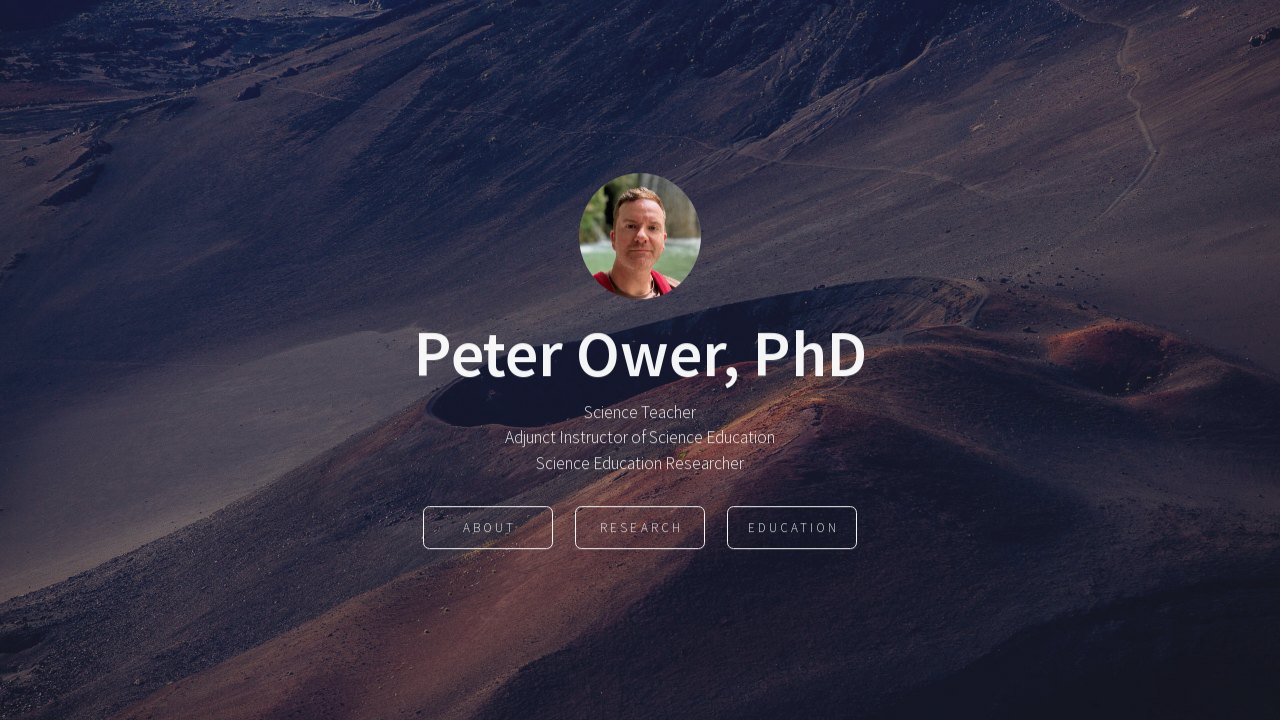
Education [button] (793, 528)
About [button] (489, 528)
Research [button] (641, 528)
